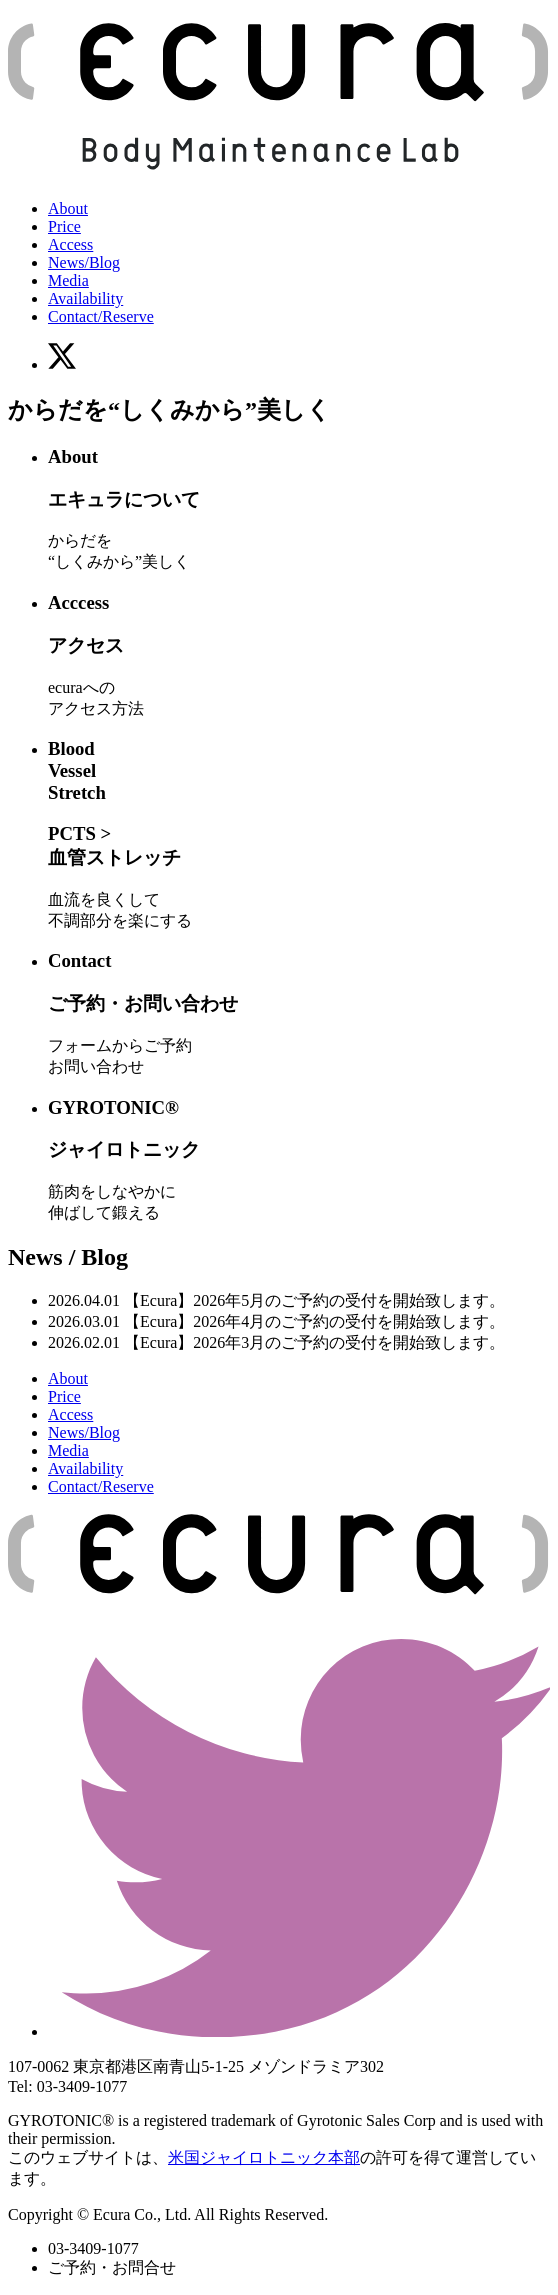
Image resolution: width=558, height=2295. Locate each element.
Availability (85, 298)
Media (68, 280)
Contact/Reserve (101, 316)
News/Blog (84, 262)
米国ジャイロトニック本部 (264, 2157)
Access (70, 244)
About (68, 208)
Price (64, 226)
